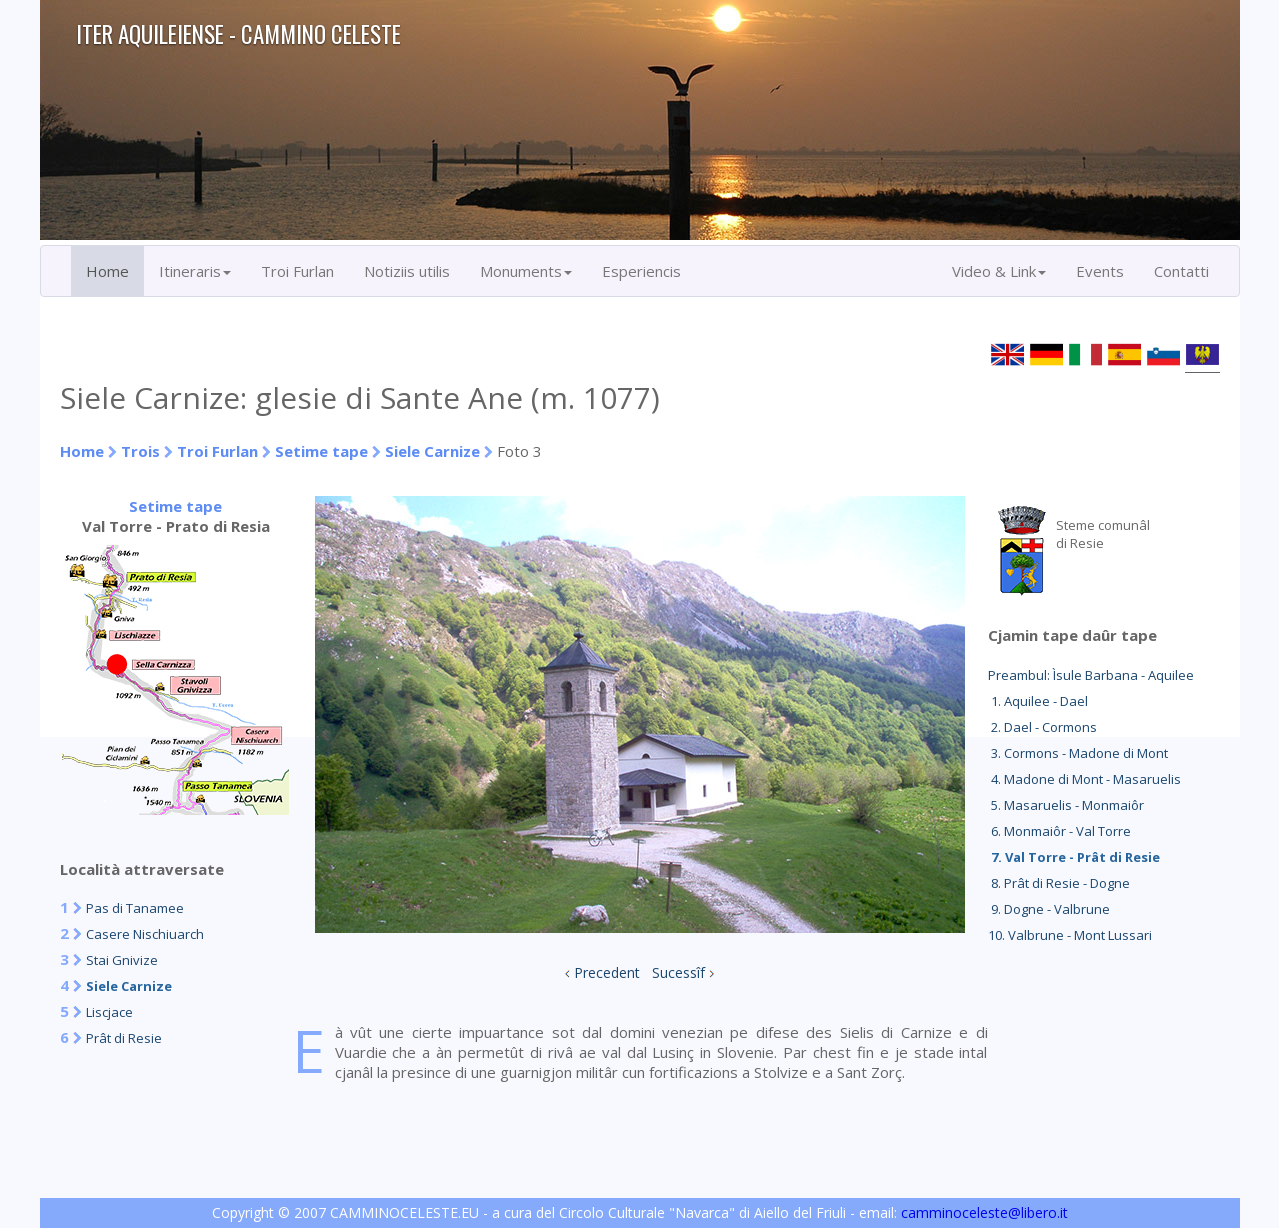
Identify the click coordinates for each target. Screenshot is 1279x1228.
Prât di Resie (124, 1038)
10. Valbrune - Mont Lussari (1070, 935)
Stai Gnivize (122, 960)
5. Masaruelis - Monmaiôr (1066, 805)
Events (1100, 271)
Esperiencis (641, 271)
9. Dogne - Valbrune (1049, 909)
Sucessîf (678, 972)
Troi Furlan (297, 271)
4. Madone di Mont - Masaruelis (1084, 779)
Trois (140, 451)
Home (107, 271)
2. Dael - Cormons (1042, 727)
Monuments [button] (526, 271)
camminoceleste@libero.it (984, 1212)
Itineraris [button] (195, 271)
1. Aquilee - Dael (1038, 701)
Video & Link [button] (999, 271)
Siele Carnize (432, 451)
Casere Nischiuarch (145, 934)
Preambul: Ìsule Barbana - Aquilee (1091, 675)
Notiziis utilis (407, 271)
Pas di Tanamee (135, 908)
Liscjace (109, 1012)
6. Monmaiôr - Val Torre (1059, 831)
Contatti (1181, 271)
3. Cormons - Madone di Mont (1078, 753)
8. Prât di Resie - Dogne (1059, 883)
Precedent (607, 972)
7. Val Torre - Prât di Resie (1074, 857)
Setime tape (321, 451)
